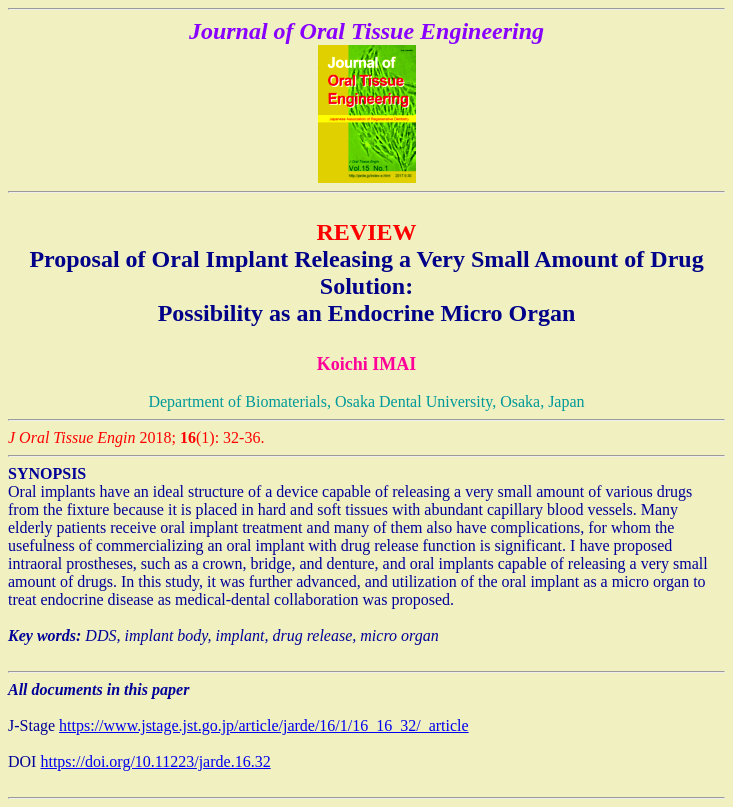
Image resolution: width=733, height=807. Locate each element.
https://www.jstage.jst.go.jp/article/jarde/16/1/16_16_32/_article (264, 725)
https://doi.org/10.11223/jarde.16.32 (155, 761)
